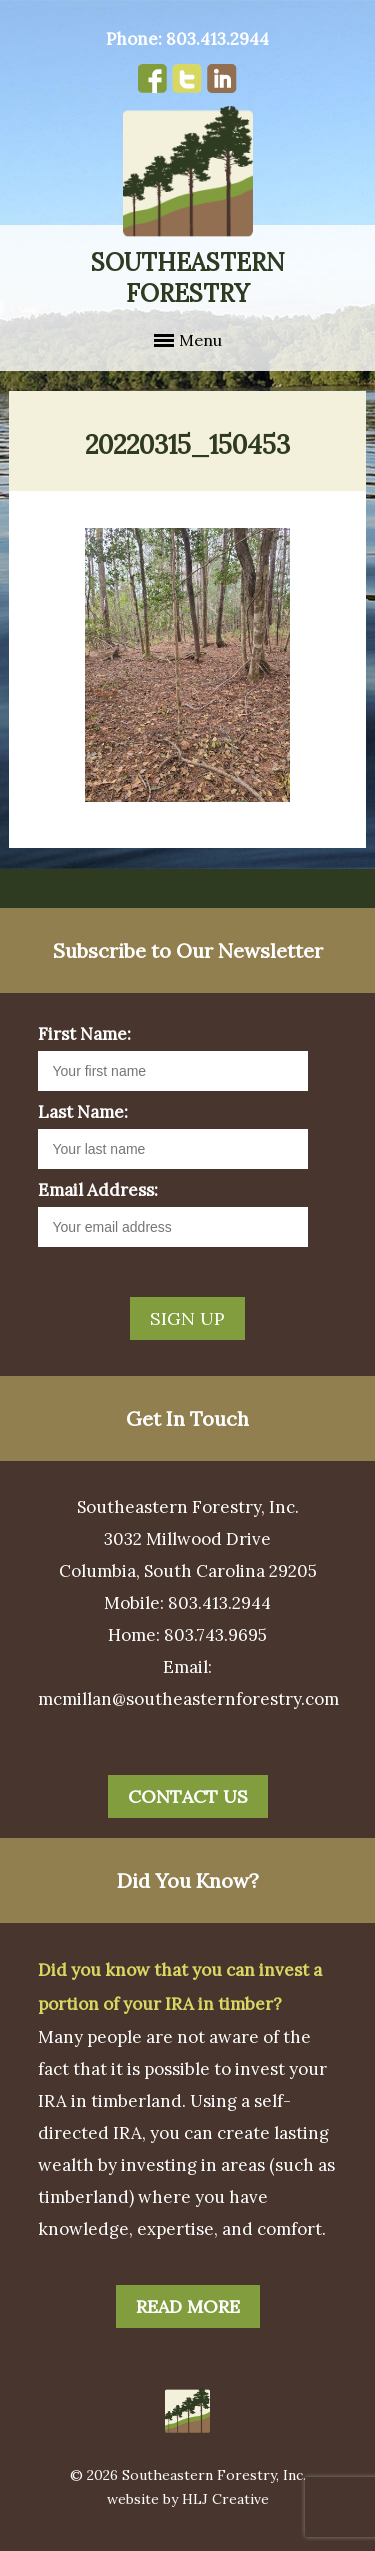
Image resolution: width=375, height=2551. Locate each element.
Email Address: (98, 1190)
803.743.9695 (215, 1635)
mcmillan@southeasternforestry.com (188, 1699)
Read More (188, 2306)
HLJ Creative (225, 2499)
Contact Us (188, 1796)
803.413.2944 (217, 39)
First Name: (84, 1034)
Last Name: (83, 1112)
